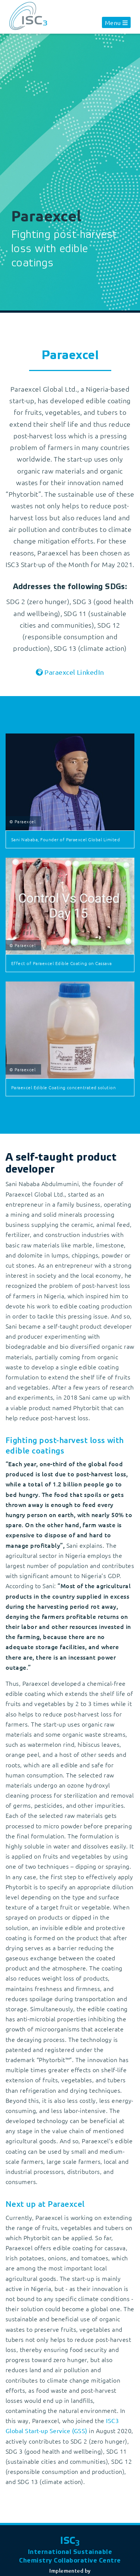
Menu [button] (113, 22)
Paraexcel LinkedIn (74, 672)
